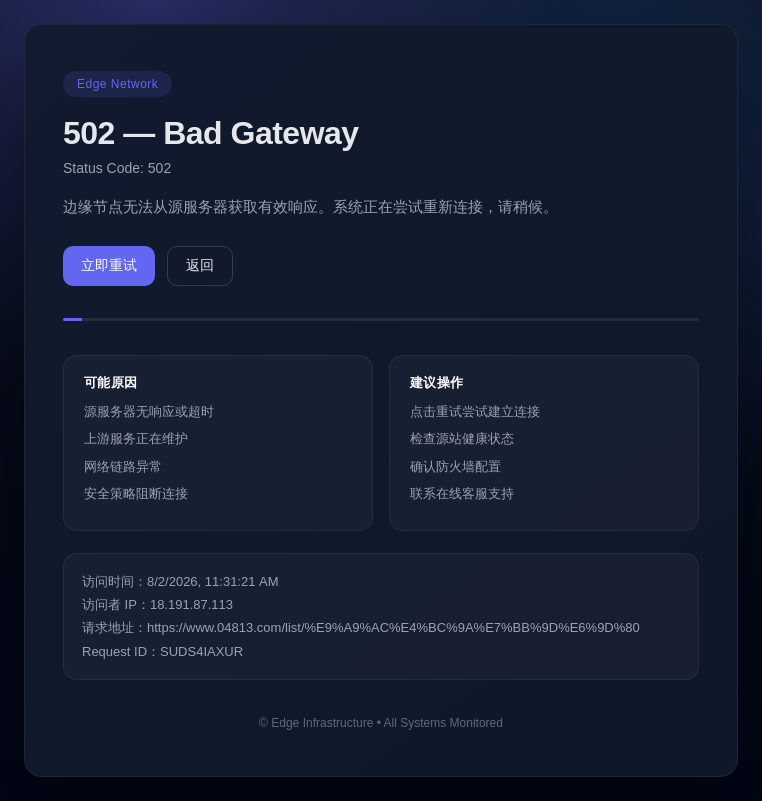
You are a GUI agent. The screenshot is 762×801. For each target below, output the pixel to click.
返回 (200, 265)
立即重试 (109, 265)
